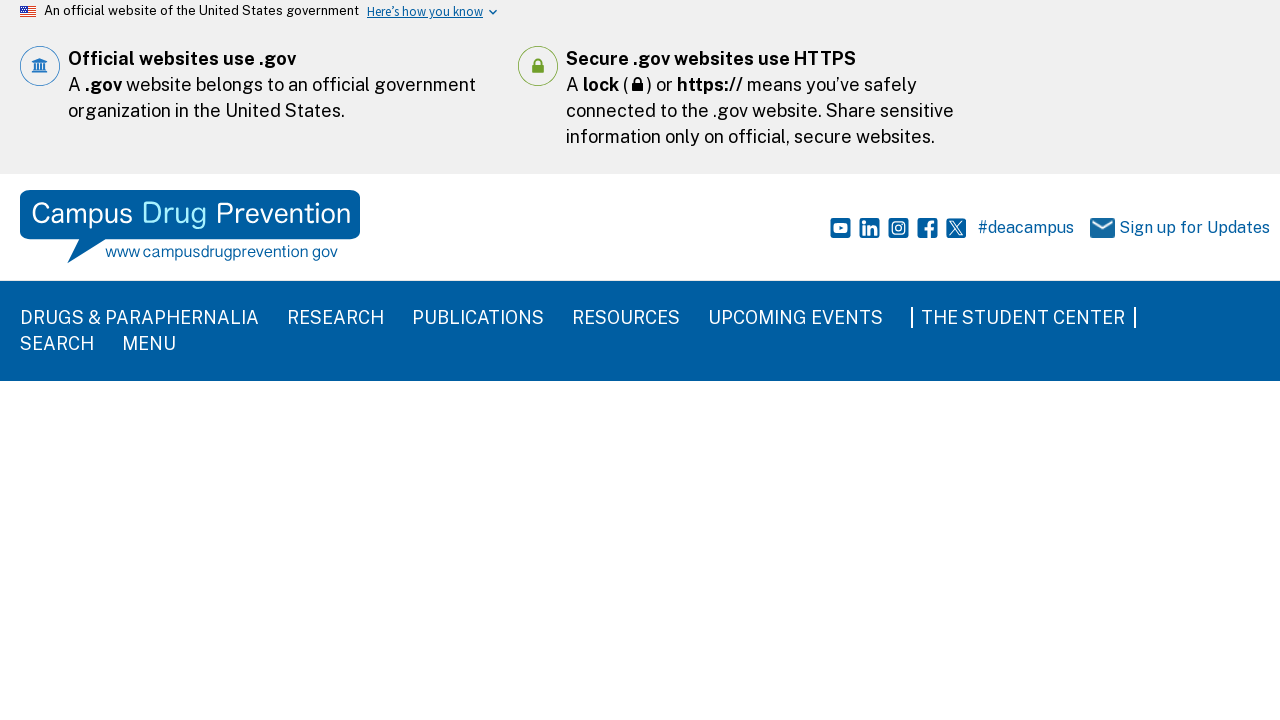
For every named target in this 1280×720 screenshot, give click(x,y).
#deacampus (1026, 227)
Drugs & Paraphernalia (139, 317)
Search (57, 343)
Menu (149, 343)
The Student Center (1023, 317)
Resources (626, 317)
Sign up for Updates (1169, 228)
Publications (478, 317)
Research (335, 317)
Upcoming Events (795, 317)
